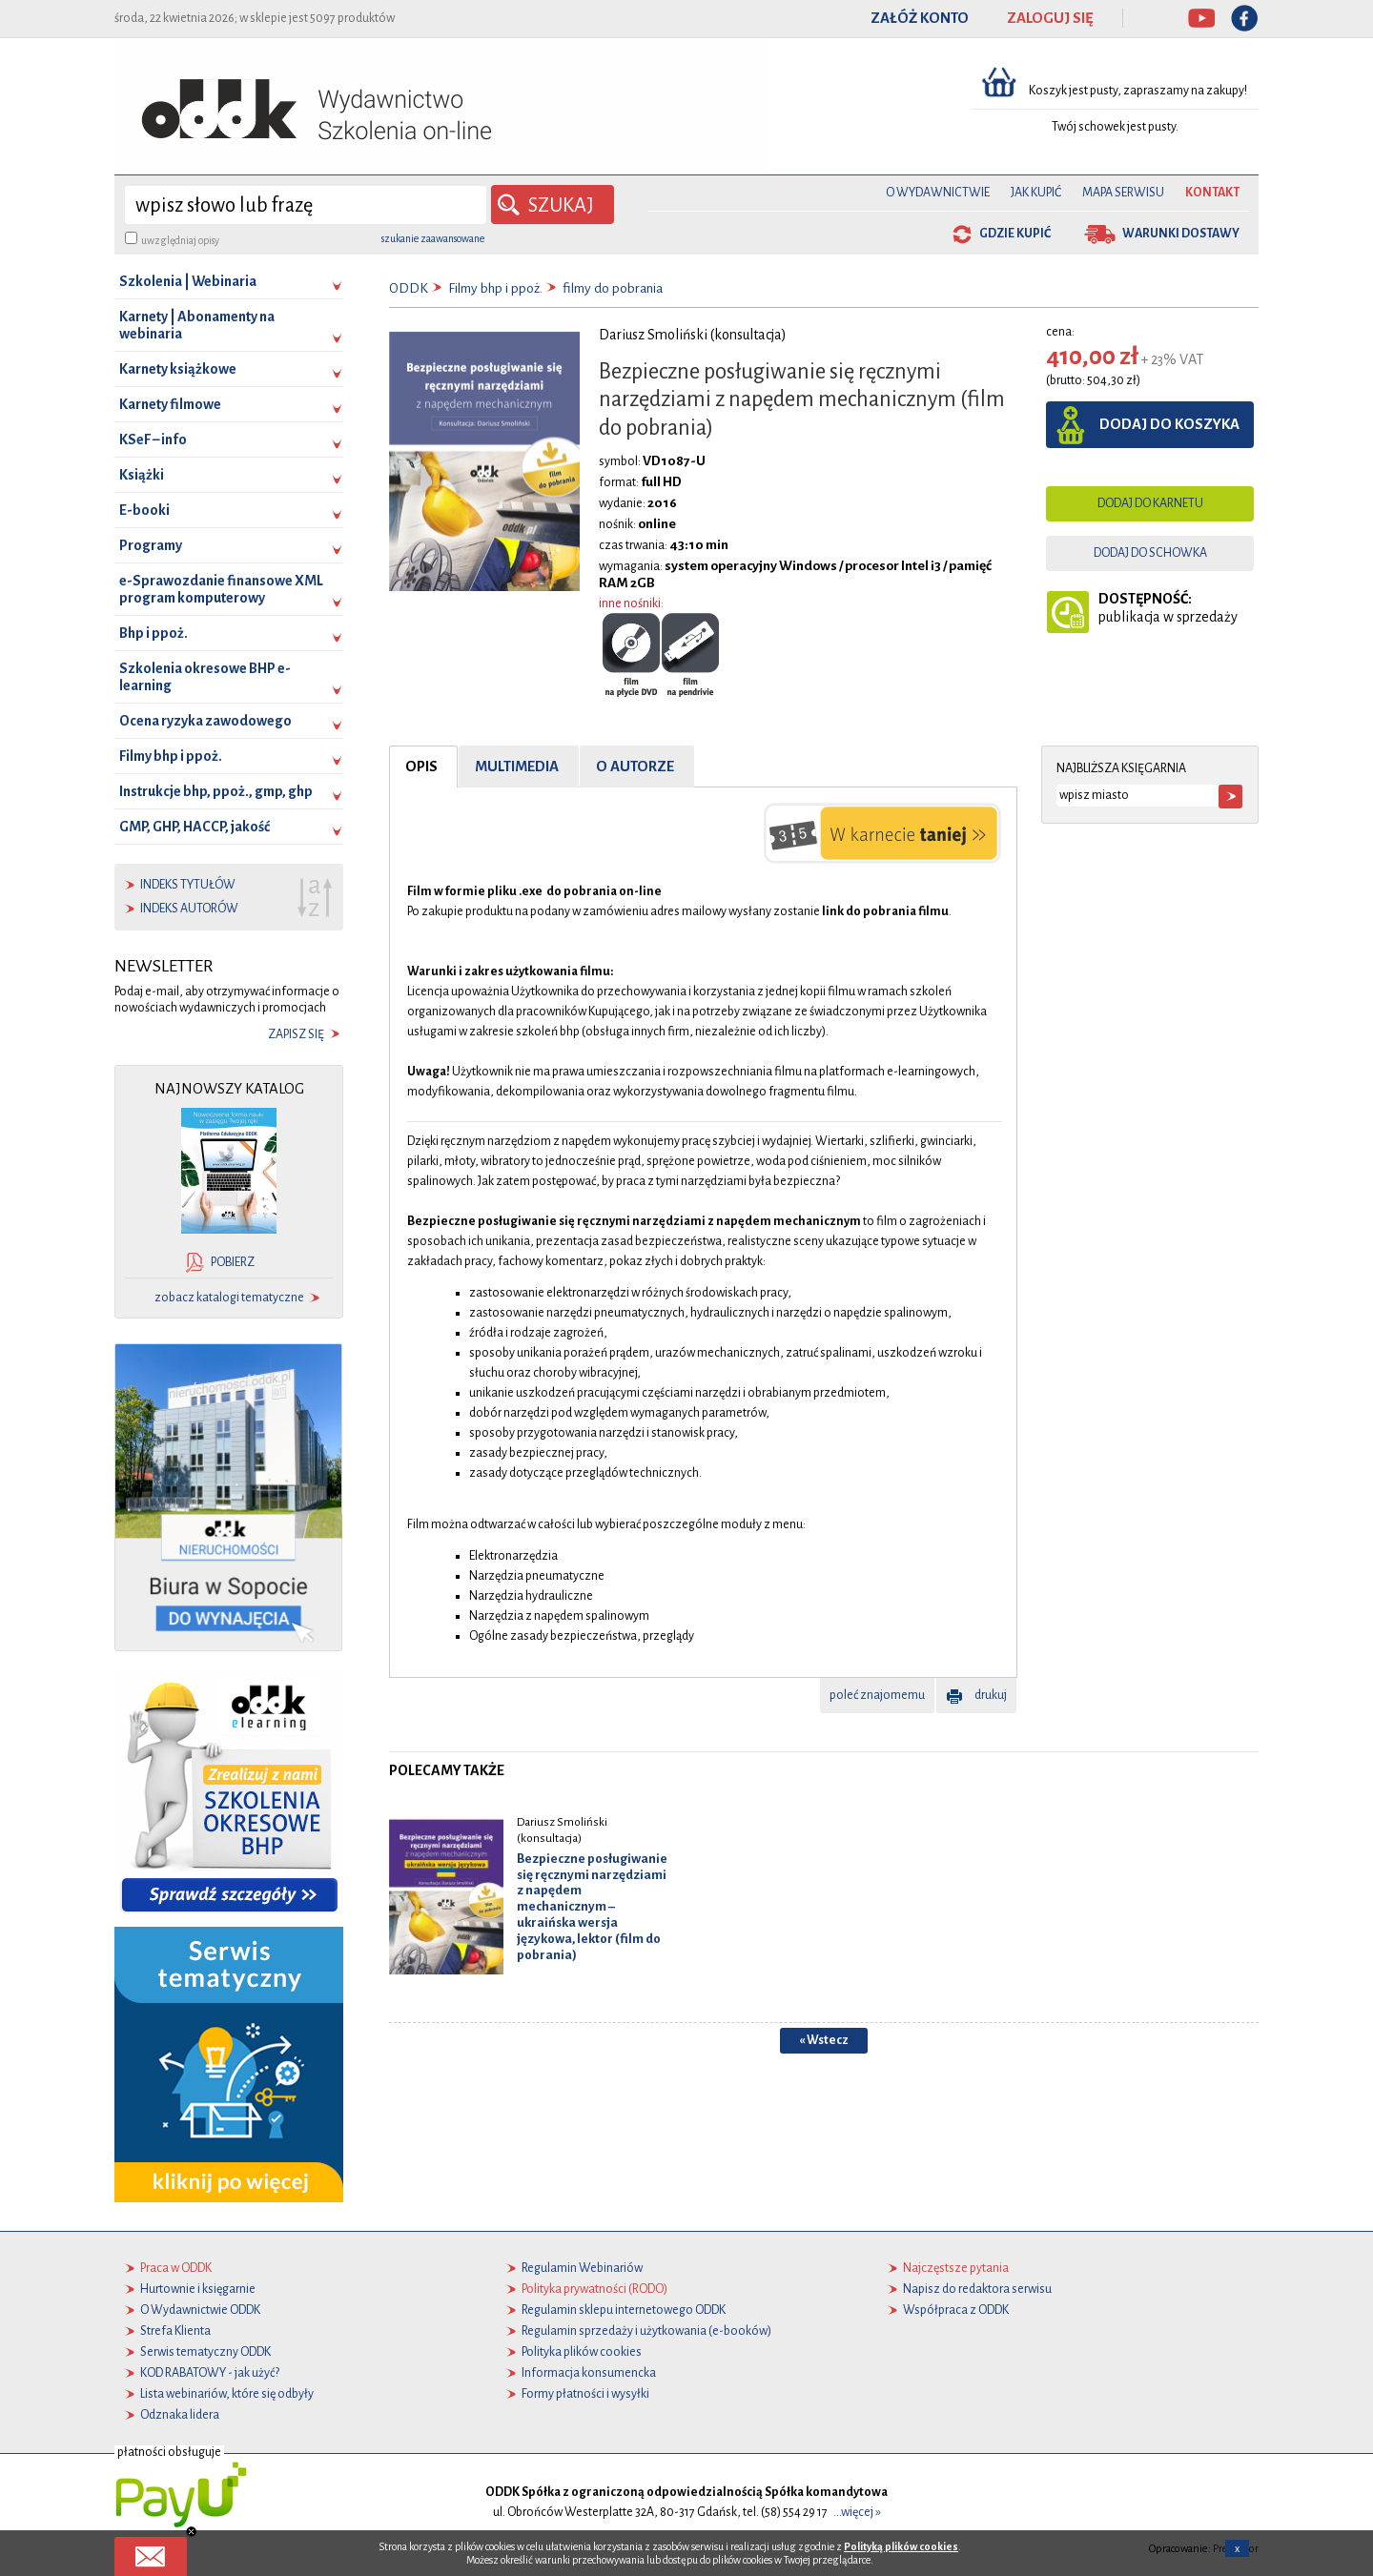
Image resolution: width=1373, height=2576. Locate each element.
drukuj (990, 1695)
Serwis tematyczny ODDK (205, 2352)
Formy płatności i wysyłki (585, 2394)
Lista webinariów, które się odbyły (227, 2394)
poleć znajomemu (877, 1695)
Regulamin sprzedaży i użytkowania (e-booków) (646, 2331)
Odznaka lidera (179, 2415)
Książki (141, 474)
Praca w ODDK (176, 2268)
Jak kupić (1036, 192)
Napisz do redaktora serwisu (977, 2289)
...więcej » (857, 2512)
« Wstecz (824, 2040)
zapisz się (296, 1034)
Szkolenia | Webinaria (187, 281)
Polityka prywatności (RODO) (594, 2289)
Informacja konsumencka (589, 2373)
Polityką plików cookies (901, 2546)
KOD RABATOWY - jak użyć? (209, 2373)
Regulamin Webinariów (582, 2268)
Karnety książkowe (177, 369)
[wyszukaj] (305, 205)
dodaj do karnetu (1150, 503)
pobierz (233, 1262)
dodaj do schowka (1150, 553)
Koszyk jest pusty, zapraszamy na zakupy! (1139, 90)
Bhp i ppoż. (153, 633)
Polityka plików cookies (582, 2352)
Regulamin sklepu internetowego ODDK (624, 2310)
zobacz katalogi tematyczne (229, 1297)
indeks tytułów (188, 884)
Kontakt (1212, 192)
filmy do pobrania (613, 288)
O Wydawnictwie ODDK (200, 2310)
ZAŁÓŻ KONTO (920, 18)
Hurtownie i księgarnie (198, 2289)
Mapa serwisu (1123, 192)
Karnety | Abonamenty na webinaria (197, 325)
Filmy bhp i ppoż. (170, 756)
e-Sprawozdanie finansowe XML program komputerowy (221, 589)
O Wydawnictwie (938, 192)
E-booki (144, 510)
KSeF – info (153, 439)
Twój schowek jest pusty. (1115, 126)
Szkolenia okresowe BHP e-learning (205, 677)
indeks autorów (189, 908)
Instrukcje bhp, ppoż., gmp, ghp (216, 791)
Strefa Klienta (175, 2331)
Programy (150, 545)
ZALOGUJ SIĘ (1050, 18)
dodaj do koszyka (1169, 424)
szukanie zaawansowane (432, 238)
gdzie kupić (1015, 233)
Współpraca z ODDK (956, 2310)
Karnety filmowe (170, 404)
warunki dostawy (1181, 233)
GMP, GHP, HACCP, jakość (194, 826)
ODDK (408, 288)
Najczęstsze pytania (956, 2268)
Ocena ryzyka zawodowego (205, 720)
